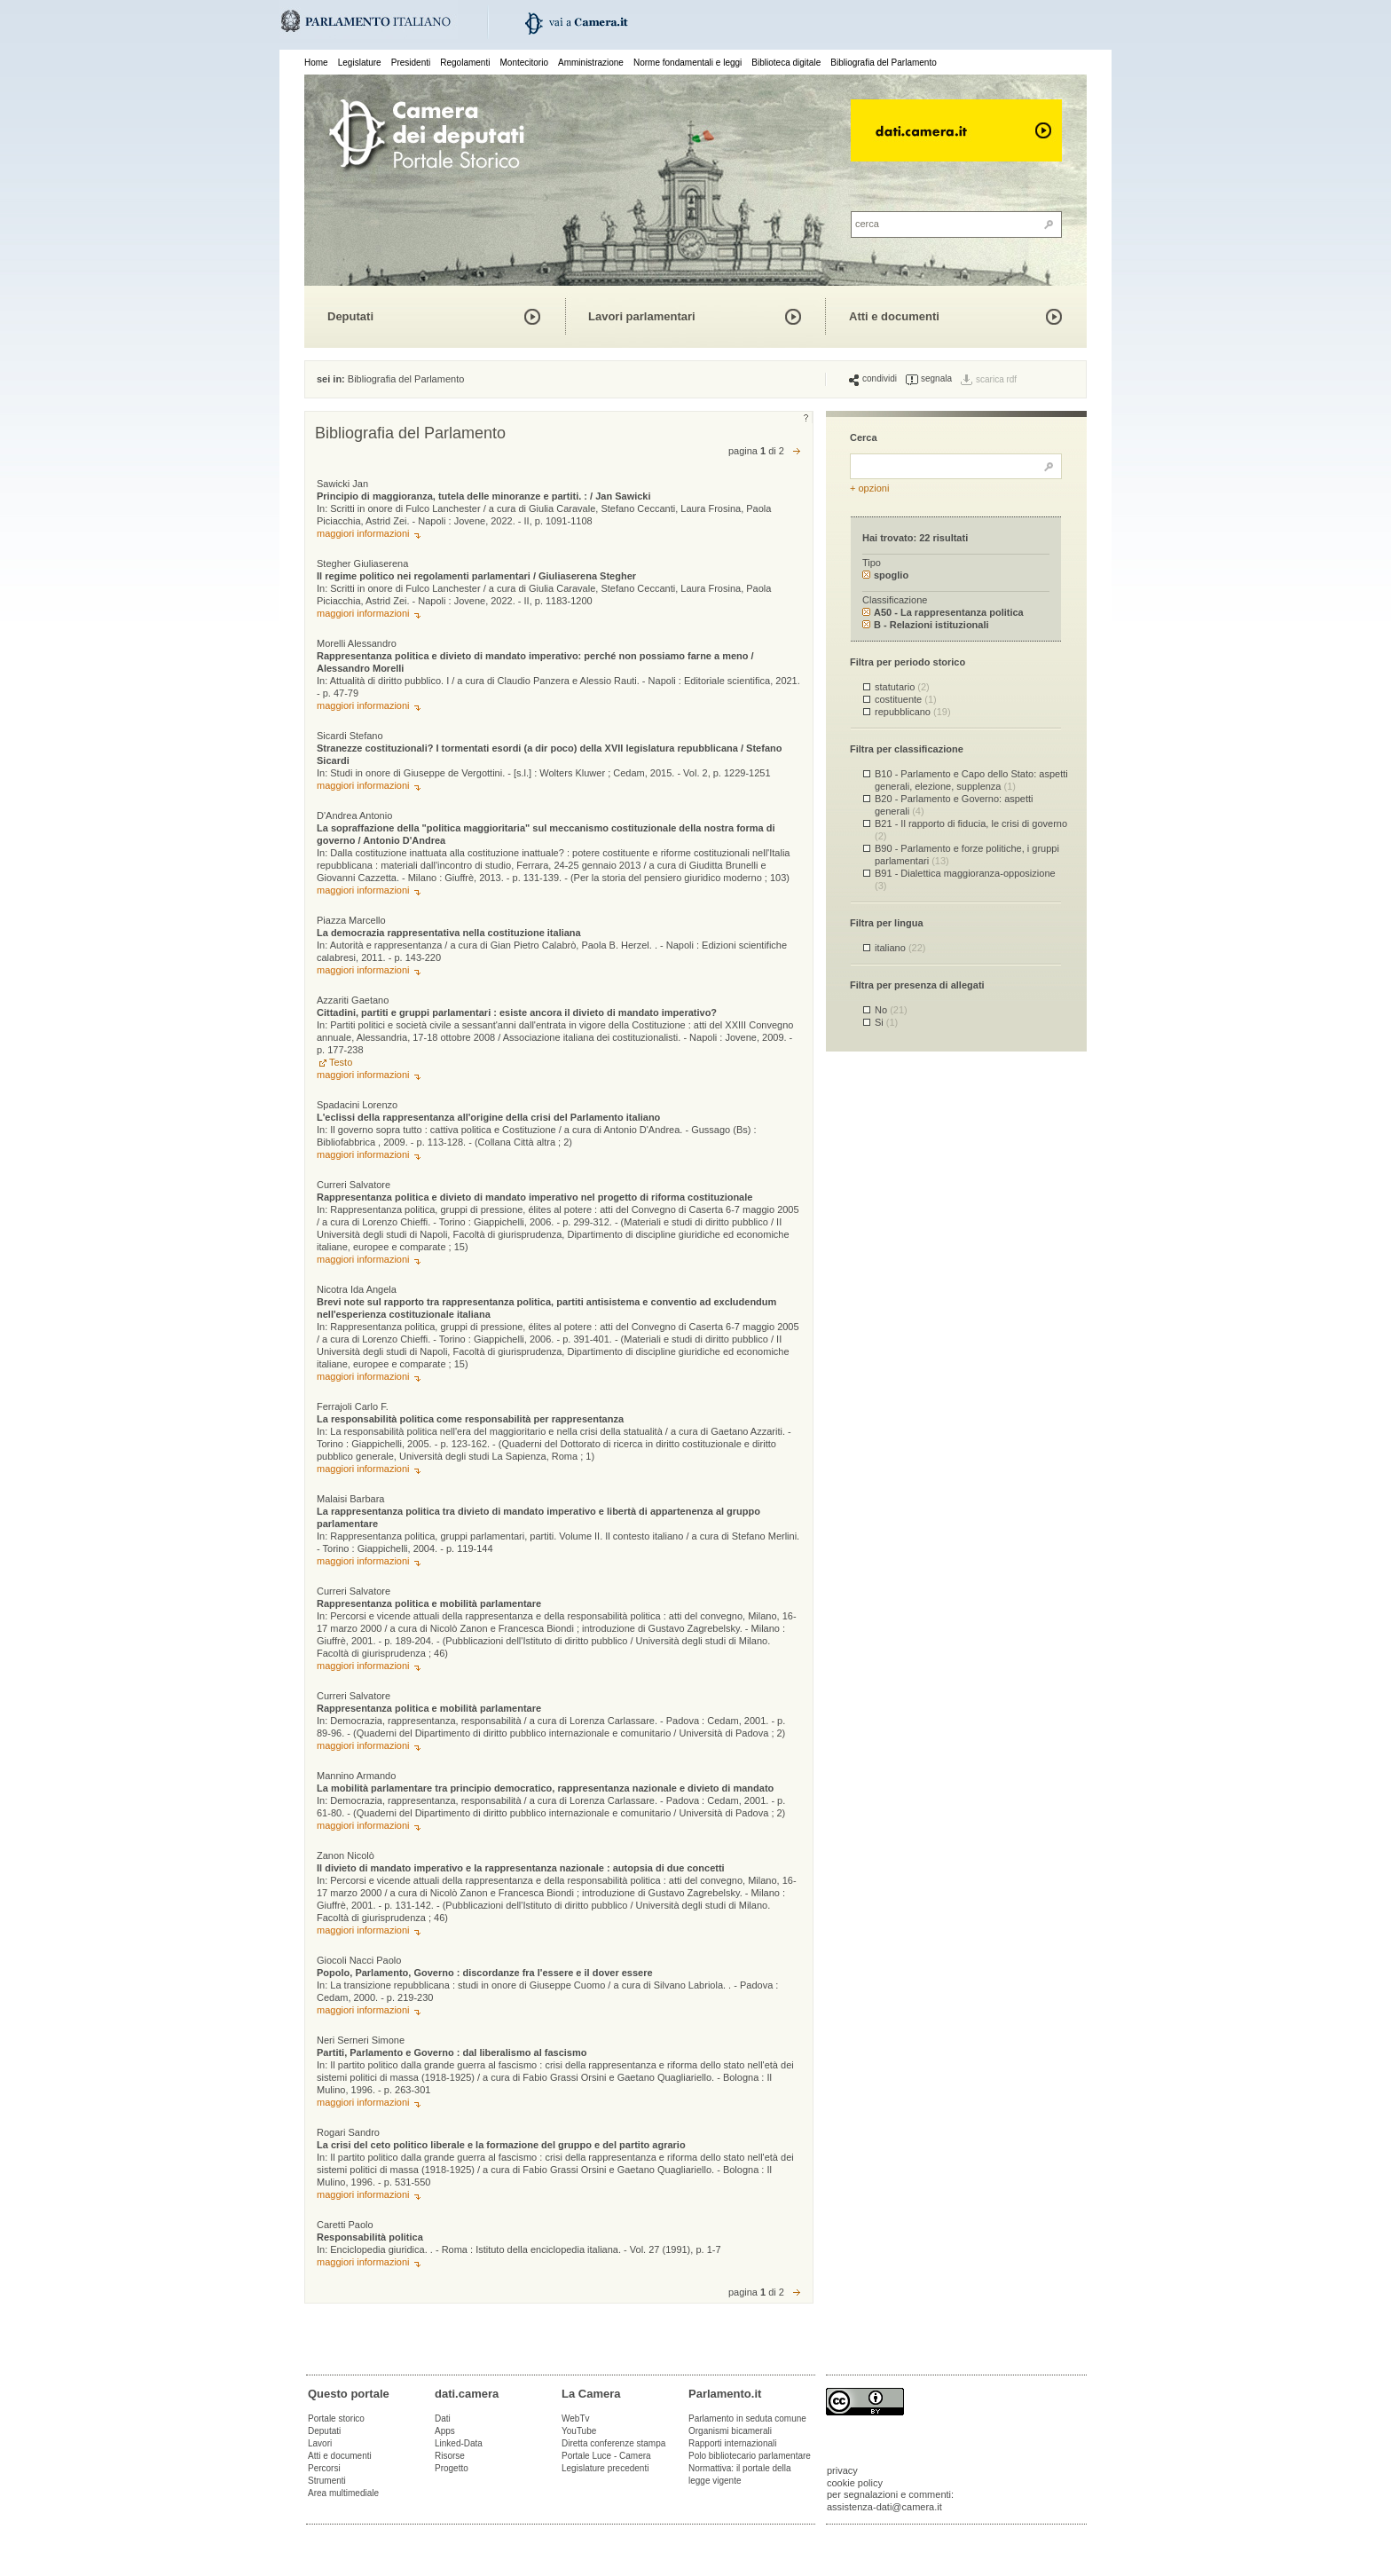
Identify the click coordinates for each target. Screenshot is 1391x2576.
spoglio (885, 575)
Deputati (350, 316)
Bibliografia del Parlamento (883, 62)
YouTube (579, 2431)
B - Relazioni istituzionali (925, 624)
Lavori (320, 2443)
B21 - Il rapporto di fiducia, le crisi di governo (971, 829)
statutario (902, 687)
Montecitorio (523, 62)
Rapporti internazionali (732, 2443)
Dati (443, 2418)
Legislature (359, 62)
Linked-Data (459, 2443)
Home (316, 62)
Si (886, 1022)
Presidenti (410, 62)
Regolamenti (465, 62)
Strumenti (327, 2480)
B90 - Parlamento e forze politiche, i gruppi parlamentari (967, 854)
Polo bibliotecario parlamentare (749, 2456)
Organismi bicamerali (730, 2431)
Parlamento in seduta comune (747, 2418)
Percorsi (324, 2468)
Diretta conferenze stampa (613, 2443)
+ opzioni (869, 488)
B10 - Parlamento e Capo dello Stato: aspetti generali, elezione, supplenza (971, 780)
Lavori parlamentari (642, 316)
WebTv (576, 2418)
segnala (929, 379)
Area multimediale (343, 2493)
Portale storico (336, 2418)
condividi (873, 379)
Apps (445, 2431)
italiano (900, 947)
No (891, 1010)
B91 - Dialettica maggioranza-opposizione (965, 879)
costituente (906, 699)
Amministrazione (591, 62)
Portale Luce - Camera (606, 2456)
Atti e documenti (894, 316)
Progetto (451, 2468)
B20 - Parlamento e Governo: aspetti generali (954, 804)
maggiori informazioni (363, 533)
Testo (340, 1062)
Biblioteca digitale (786, 62)
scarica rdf (996, 379)
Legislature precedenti (605, 2468)
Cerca (863, 437)
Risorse (450, 2456)
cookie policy (855, 2483)
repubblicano (913, 711)
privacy (842, 2470)
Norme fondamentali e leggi (687, 62)
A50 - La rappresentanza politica (943, 612)
